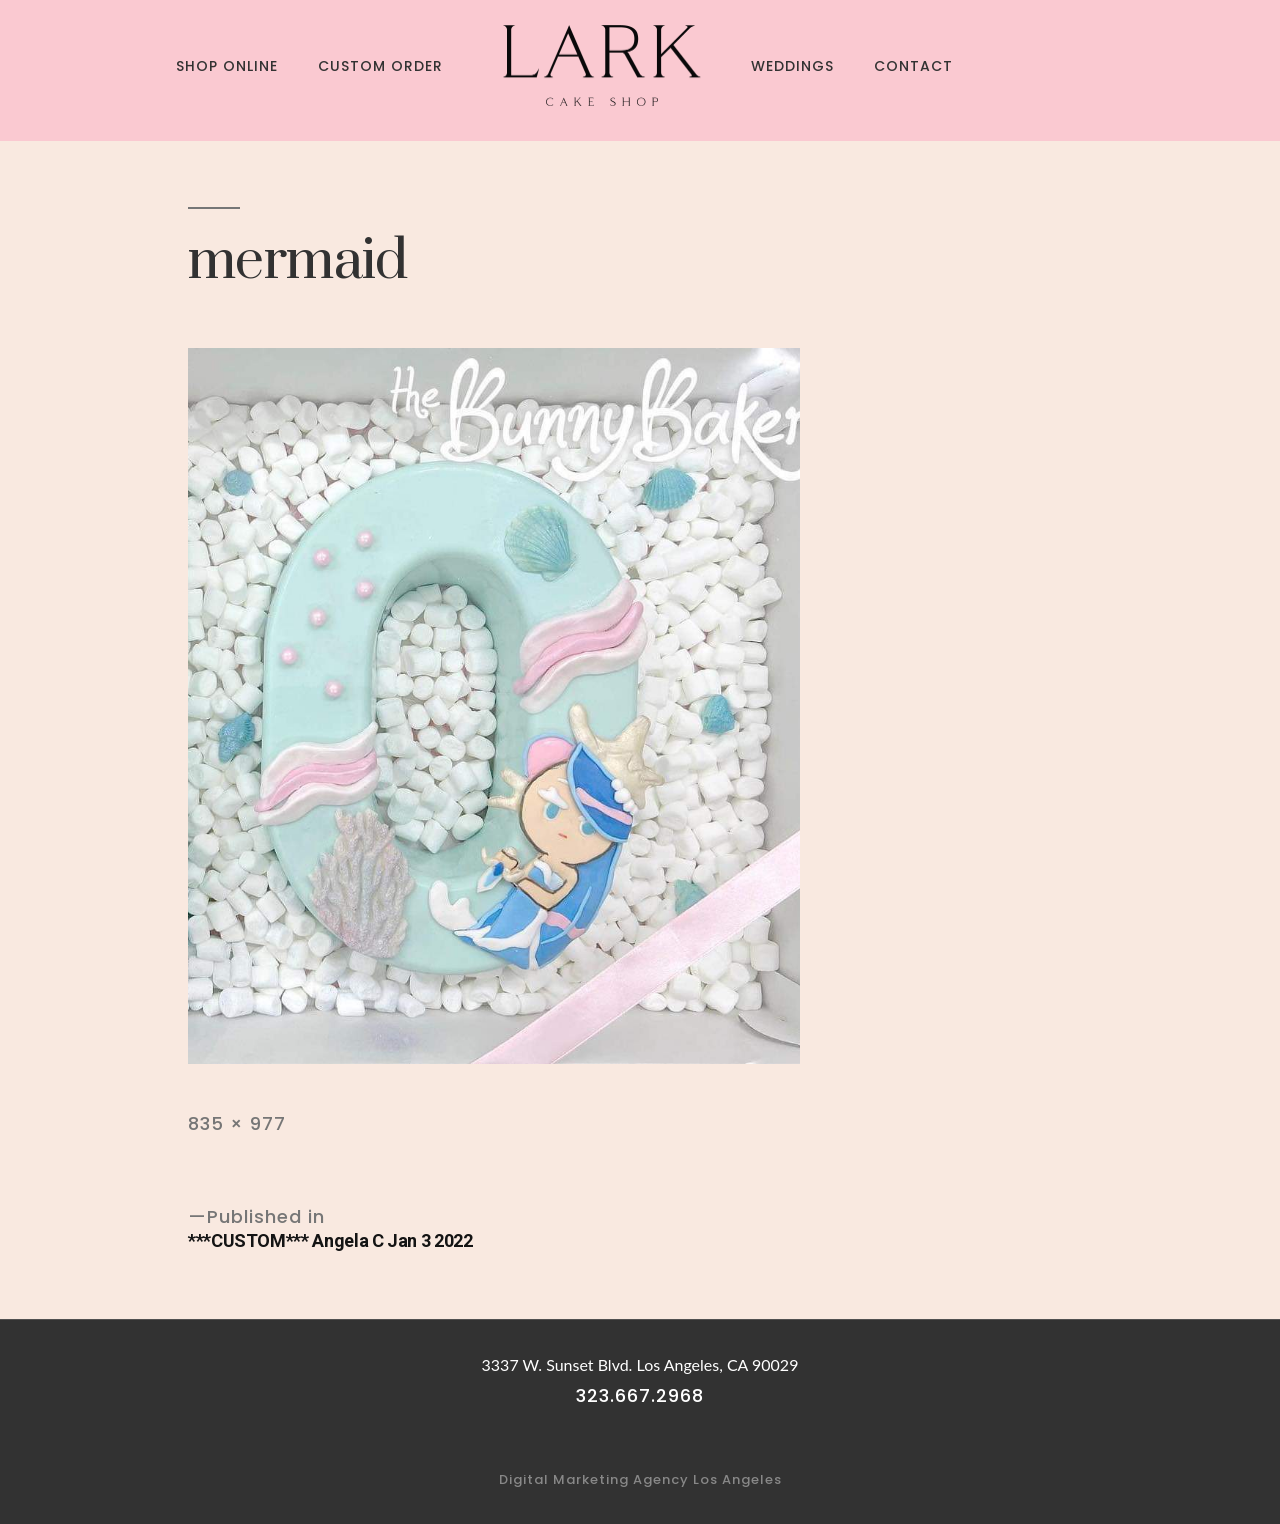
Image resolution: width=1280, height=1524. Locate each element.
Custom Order (380, 66)
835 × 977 (237, 1123)
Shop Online (227, 66)
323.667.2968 (640, 1395)
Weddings (792, 66)
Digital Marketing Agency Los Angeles (640, 1479)
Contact (913, 66)
